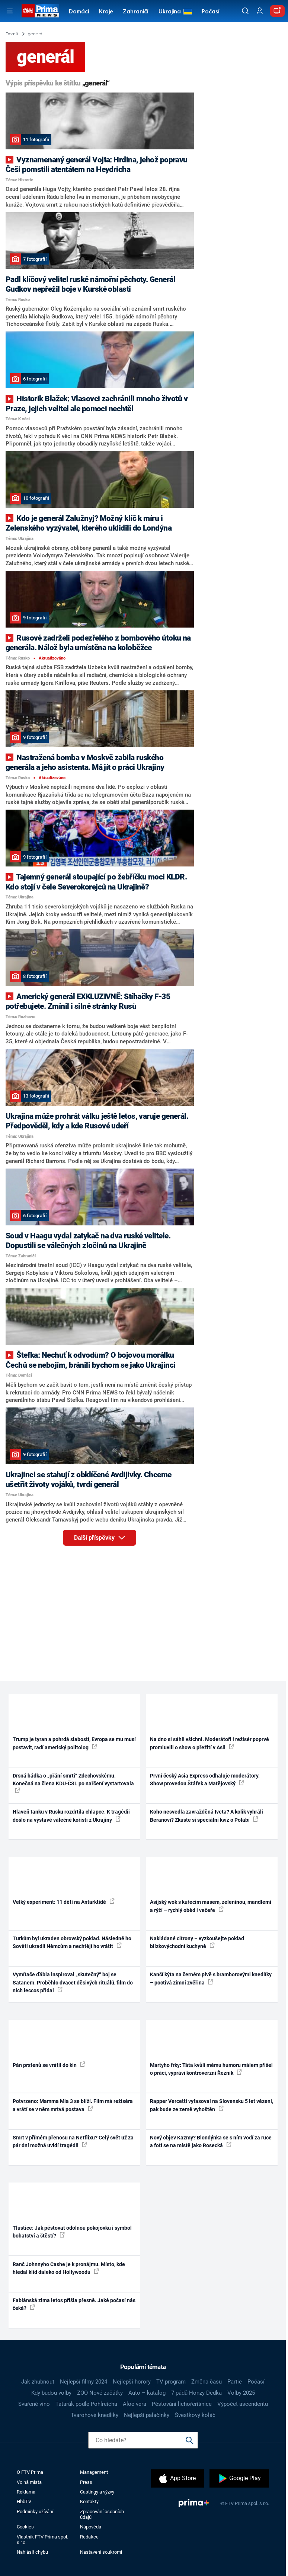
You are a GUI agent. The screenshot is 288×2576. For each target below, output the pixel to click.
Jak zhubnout (37, 2381)
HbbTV (24, 2501)
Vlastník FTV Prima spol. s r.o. (42, 2539)
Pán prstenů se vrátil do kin (49, 2064)
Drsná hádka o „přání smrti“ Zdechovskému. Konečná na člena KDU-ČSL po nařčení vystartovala (73, 1783)
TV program (171, 2381)
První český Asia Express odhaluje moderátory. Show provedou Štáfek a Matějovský (205, 1779)
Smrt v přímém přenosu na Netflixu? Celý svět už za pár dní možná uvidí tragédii (73, 2141)
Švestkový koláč (195, 2415)
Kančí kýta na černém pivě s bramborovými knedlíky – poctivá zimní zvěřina (211, 1978)
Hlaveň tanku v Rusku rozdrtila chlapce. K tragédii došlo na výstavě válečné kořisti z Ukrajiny (71, 1815)
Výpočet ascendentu (242, 2404)
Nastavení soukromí (101, 2552)
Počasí (211, 12)
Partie (234, 2381)
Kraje (106, 12)
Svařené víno (34, 2404)
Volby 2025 (241, 2392)
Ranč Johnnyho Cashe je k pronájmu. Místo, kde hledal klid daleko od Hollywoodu (69, 2268)
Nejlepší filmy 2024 (83, 2381)
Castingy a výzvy (97, 2492)
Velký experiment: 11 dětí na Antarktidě (64, 1901)
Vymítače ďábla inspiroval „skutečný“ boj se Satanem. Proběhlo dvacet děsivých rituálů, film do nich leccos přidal (73, 1982)
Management (94, 2472)
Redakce (89, 2537)
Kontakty (89, 2501)
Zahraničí (135, 12)
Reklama (26, 2492)
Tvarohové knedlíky (94, 2415)
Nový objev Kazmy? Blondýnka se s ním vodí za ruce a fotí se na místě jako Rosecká (211, 2141)
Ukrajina (170, 12)
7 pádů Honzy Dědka (196, 2392)
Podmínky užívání (35, 2511)
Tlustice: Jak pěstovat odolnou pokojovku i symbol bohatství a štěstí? (72, 2232)
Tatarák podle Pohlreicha (86, 2404)
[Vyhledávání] (245, 10)
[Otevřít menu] (9, 11)
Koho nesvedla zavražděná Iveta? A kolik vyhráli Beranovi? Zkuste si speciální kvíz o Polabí (206, 1815)
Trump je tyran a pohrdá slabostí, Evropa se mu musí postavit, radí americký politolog (74, 1743)
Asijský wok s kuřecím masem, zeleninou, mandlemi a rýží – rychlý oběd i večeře (210, 1906)
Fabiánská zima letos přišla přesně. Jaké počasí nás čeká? (74, 2304)
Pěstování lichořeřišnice (182, 2404)
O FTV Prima (30, 2472)
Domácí (79, 12)
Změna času (206, 2381)
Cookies (25, 2527)
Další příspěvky (105, 1536)
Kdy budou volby (51, 2392)
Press (86, 2482)
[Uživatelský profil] (259, 11)
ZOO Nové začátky (100, 2392)
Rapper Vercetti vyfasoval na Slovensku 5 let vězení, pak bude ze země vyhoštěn (211, 2105)
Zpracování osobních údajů (102, 2514)
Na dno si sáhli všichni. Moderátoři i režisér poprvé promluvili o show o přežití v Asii (209, 1743)
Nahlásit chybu (32, 2552)
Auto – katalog (147, 2392)
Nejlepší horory (132, 2381)
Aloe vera (134, 2404)
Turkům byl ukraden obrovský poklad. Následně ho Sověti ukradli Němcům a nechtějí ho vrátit (72, 1942)
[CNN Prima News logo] (40, 10)
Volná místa (29, 2482)
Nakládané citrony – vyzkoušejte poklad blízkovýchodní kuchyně (197, 1942)
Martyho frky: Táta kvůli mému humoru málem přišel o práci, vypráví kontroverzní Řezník (211, 2069)
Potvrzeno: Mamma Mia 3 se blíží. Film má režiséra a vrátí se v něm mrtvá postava (73, 2105)
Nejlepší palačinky (146, 2415)
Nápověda (90, 2527)
